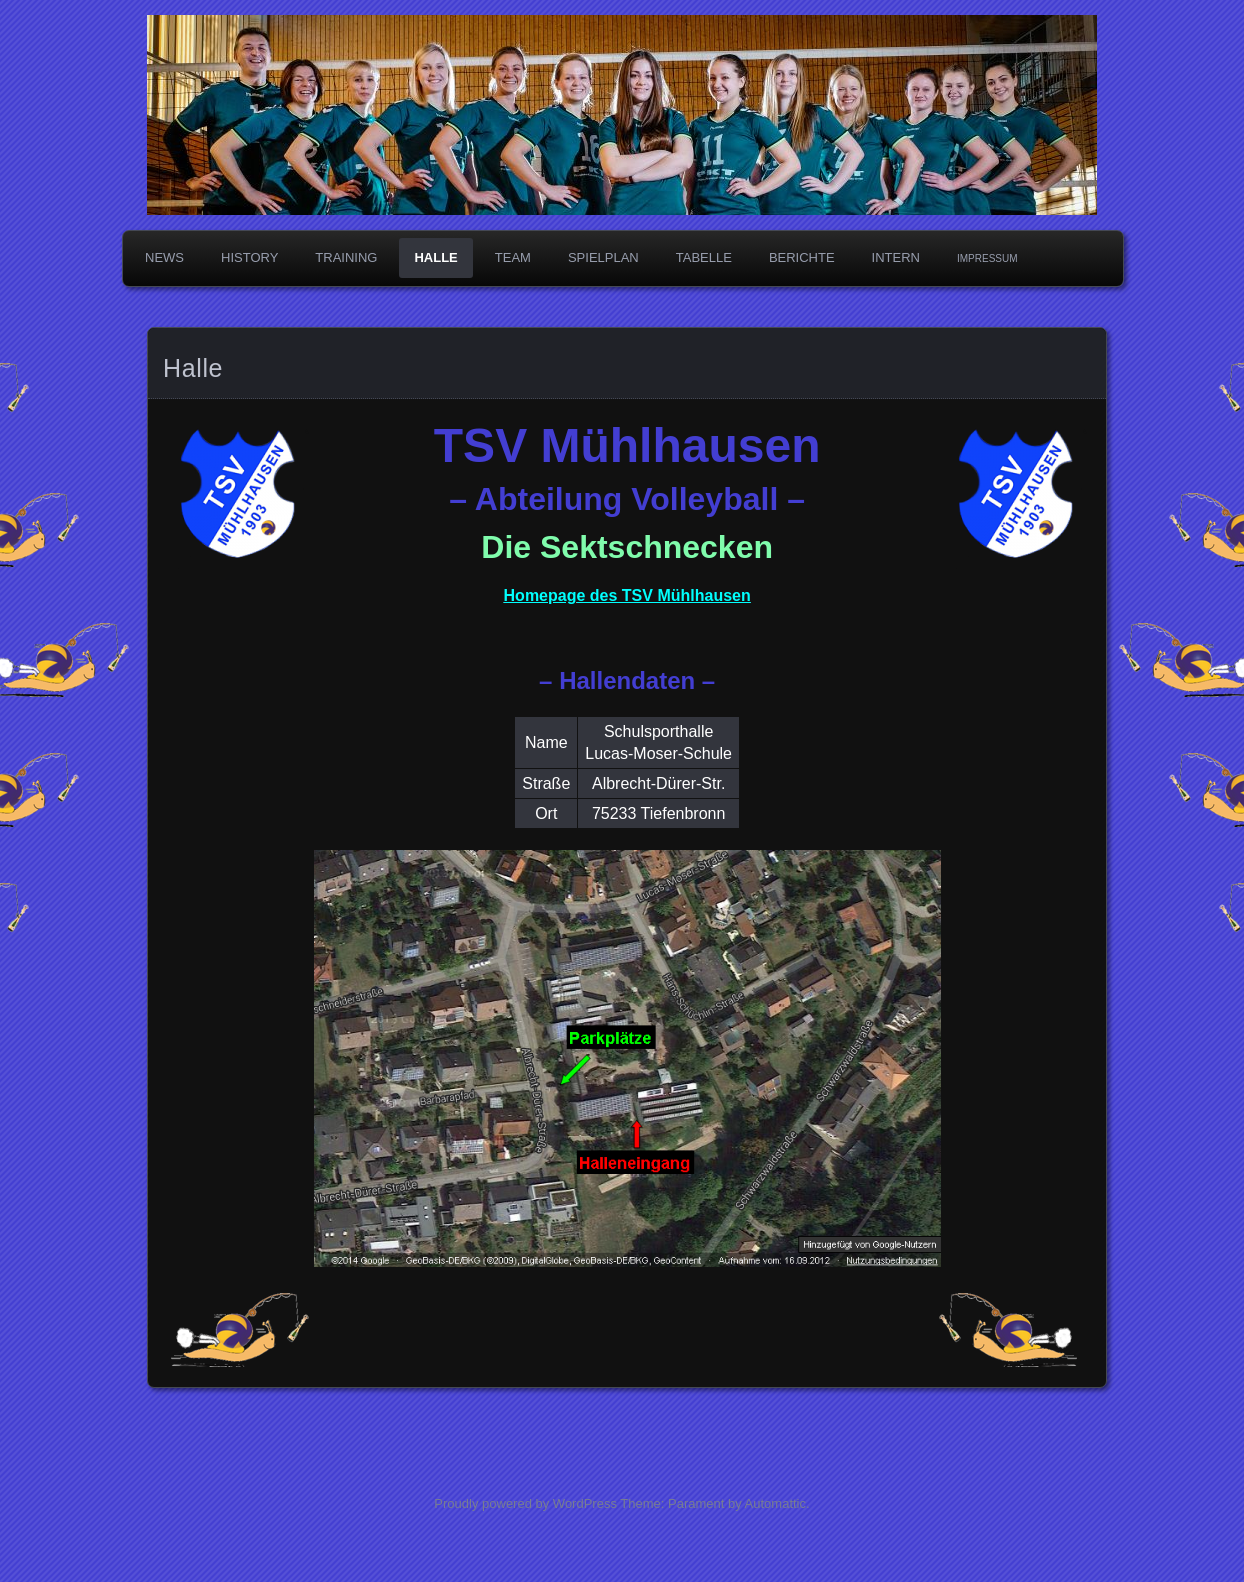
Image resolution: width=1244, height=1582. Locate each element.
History (249, 257)
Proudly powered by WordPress (525, 1503)
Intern (896, 257)
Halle (435, 257)
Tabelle (704, 257)
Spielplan (603, 257)
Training (346, 257)
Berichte (802, 257)
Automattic (775, 1503)
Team (513, 257)
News (164, 257)
